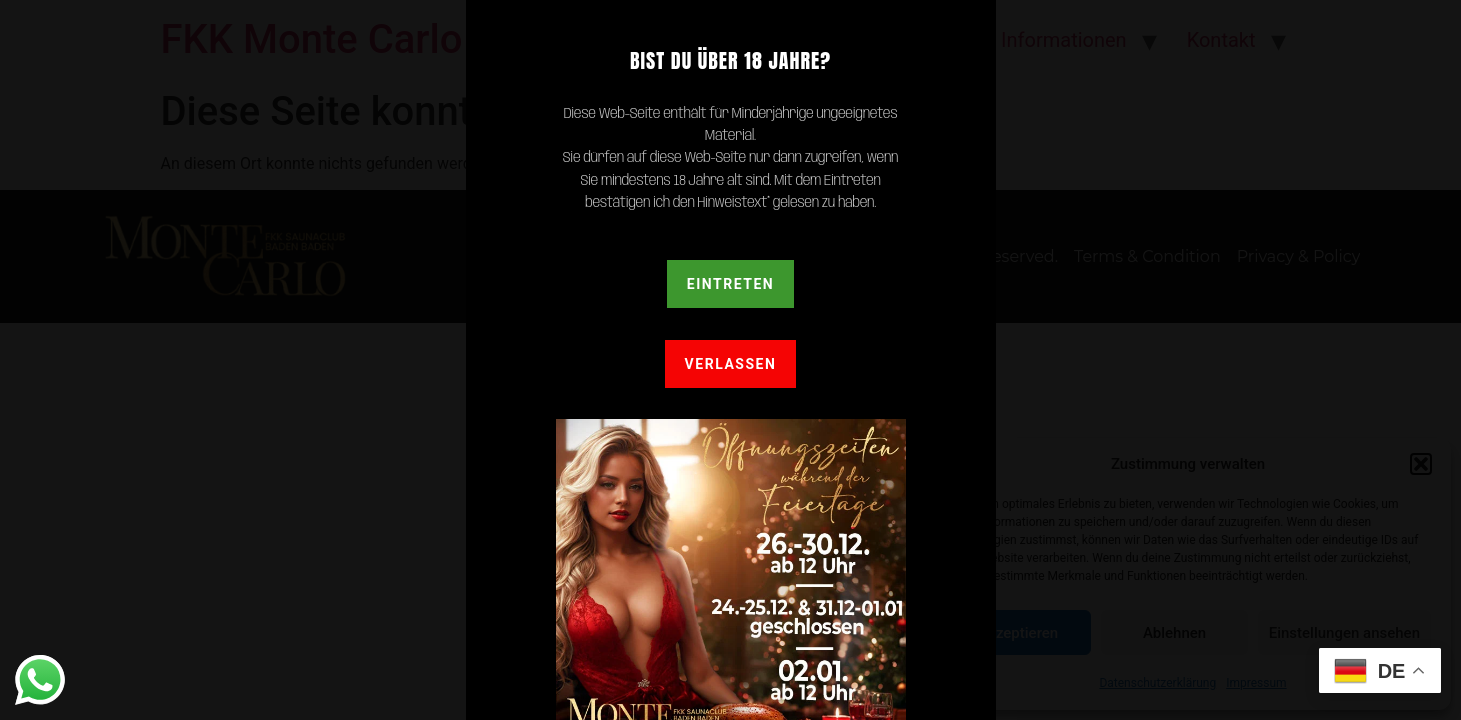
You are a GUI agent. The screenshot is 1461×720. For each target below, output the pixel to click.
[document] (730, 360)
